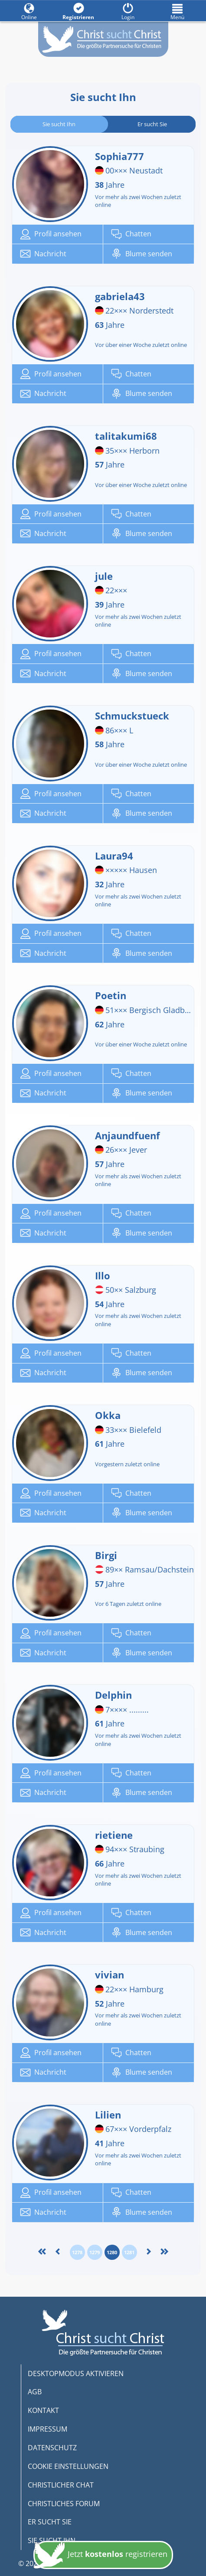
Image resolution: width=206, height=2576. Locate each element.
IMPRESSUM (47, 2429)
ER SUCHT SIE (50, 2522)
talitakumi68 (130, 435)
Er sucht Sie (152, 124)
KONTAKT (43, 2410)
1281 (129, 2252)
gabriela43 (124, 296)
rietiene (118, 1834)
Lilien (112, 2114)
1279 (94, 2252)
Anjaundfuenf (131, 1135)
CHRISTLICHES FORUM (64, 2503)
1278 (77, 2252)
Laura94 (118, 855)
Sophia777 (123, 156)
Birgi (110, 1555)
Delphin (117, 1694)
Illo (106, 1275)
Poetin (114, 995)
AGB (35, 2391)
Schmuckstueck (136, 715)
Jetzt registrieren (100, 2558)
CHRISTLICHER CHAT (61, 2485)
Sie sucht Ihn (59, 124)
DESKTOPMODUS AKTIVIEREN (76, 2373)
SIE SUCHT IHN (51, 2540)
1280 (112, 2252)
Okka (111, 1415)
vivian (113, 1974)
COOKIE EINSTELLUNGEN (68, 2466)
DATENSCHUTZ (52, 2447)
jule (108, 575)
